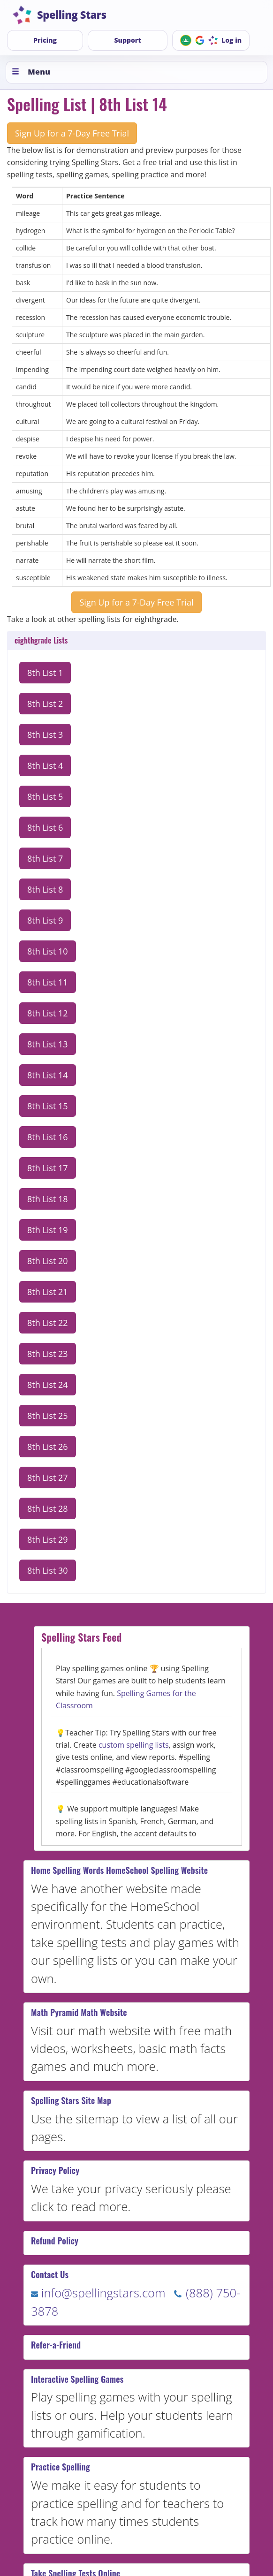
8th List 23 (47, 1353)
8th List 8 (45, 889)
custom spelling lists (134, 1745)
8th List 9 (45, 920)
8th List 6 (45, 827)
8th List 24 (47, 1384)
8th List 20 (47, 1260)
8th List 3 (45, 734)
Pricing (45, 40)
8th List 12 (47, 1013)
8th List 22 (47, 1322)
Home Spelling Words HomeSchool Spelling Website (119, 1870)
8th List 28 (47, 1508)
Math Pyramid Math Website (79, 2012)
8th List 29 (47, 1539)
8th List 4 (45, 765)
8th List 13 (47, 1044)
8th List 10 (47, 951)
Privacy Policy (55, 2170)
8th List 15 (47, 1106)
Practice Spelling (60, 2467)
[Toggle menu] (136, 72)
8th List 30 (47, 1570)
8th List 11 (47, 982)
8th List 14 (47, 1075)
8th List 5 (45, 796)
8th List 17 (47, 1168)
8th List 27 (47, 1477)
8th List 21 (47, 1291)
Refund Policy (54, 2241)
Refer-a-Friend (56, 2345)
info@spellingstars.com (98, 2293)
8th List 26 (47, 1446)
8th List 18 (47, 1199)
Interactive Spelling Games (77, 2379)
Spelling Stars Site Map (71, 2100)
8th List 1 (45, 672)
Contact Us (49, 2274)
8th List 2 (45, 703)
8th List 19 (47, 1229)
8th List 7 (45, 858)
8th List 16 (47, 1137)
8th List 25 (47, 1415)
